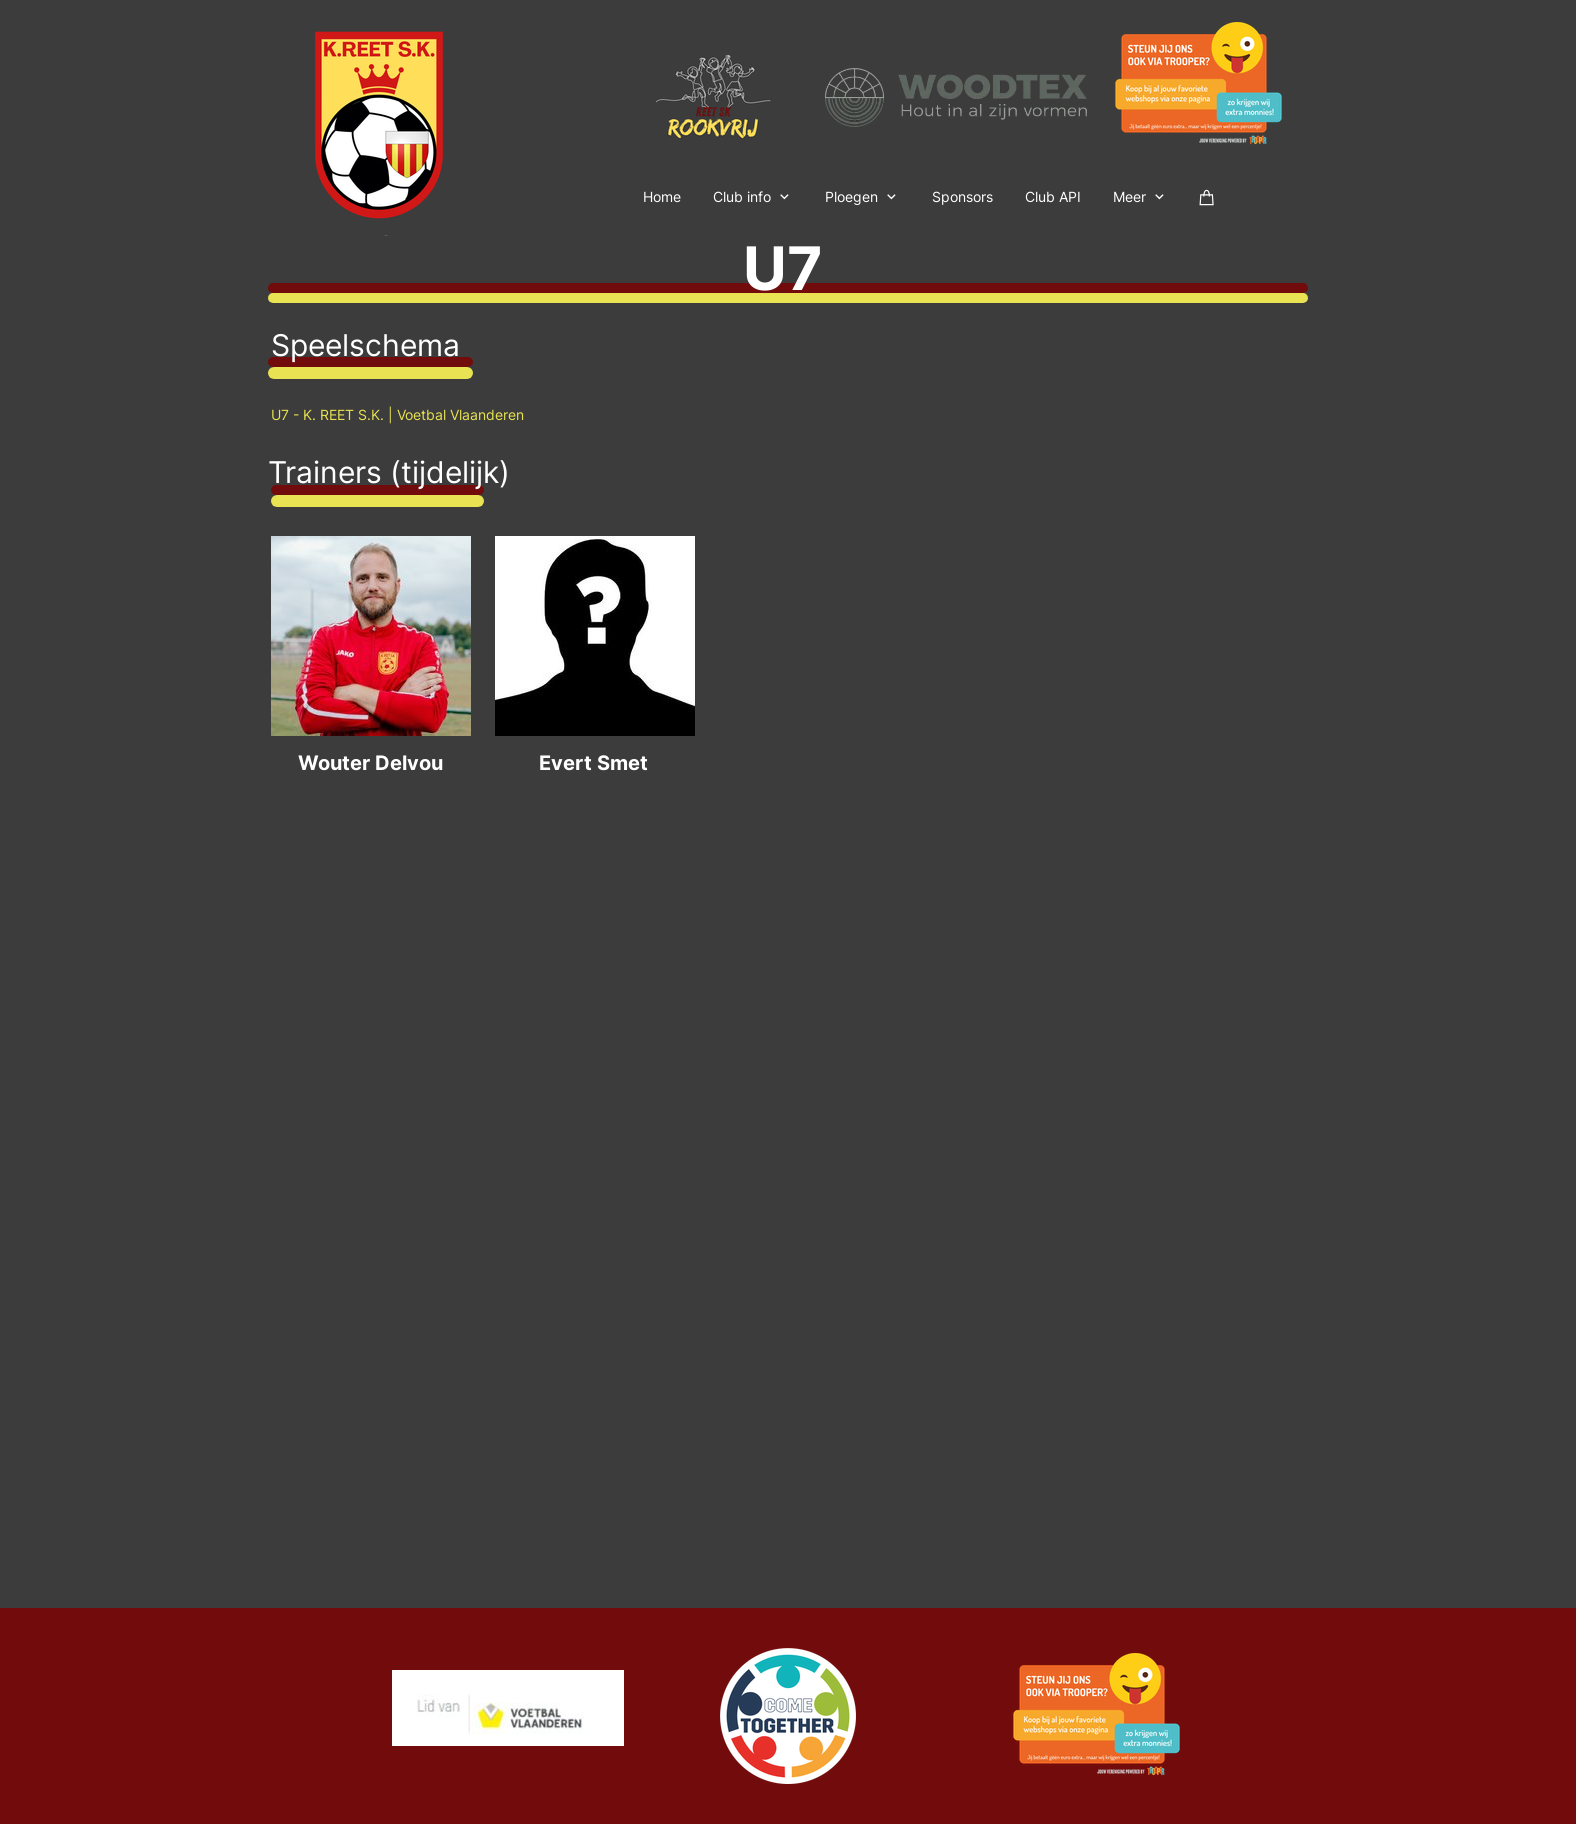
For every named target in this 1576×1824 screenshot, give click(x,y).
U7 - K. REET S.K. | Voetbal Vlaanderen (397, 414)
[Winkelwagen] (1207, 196)
